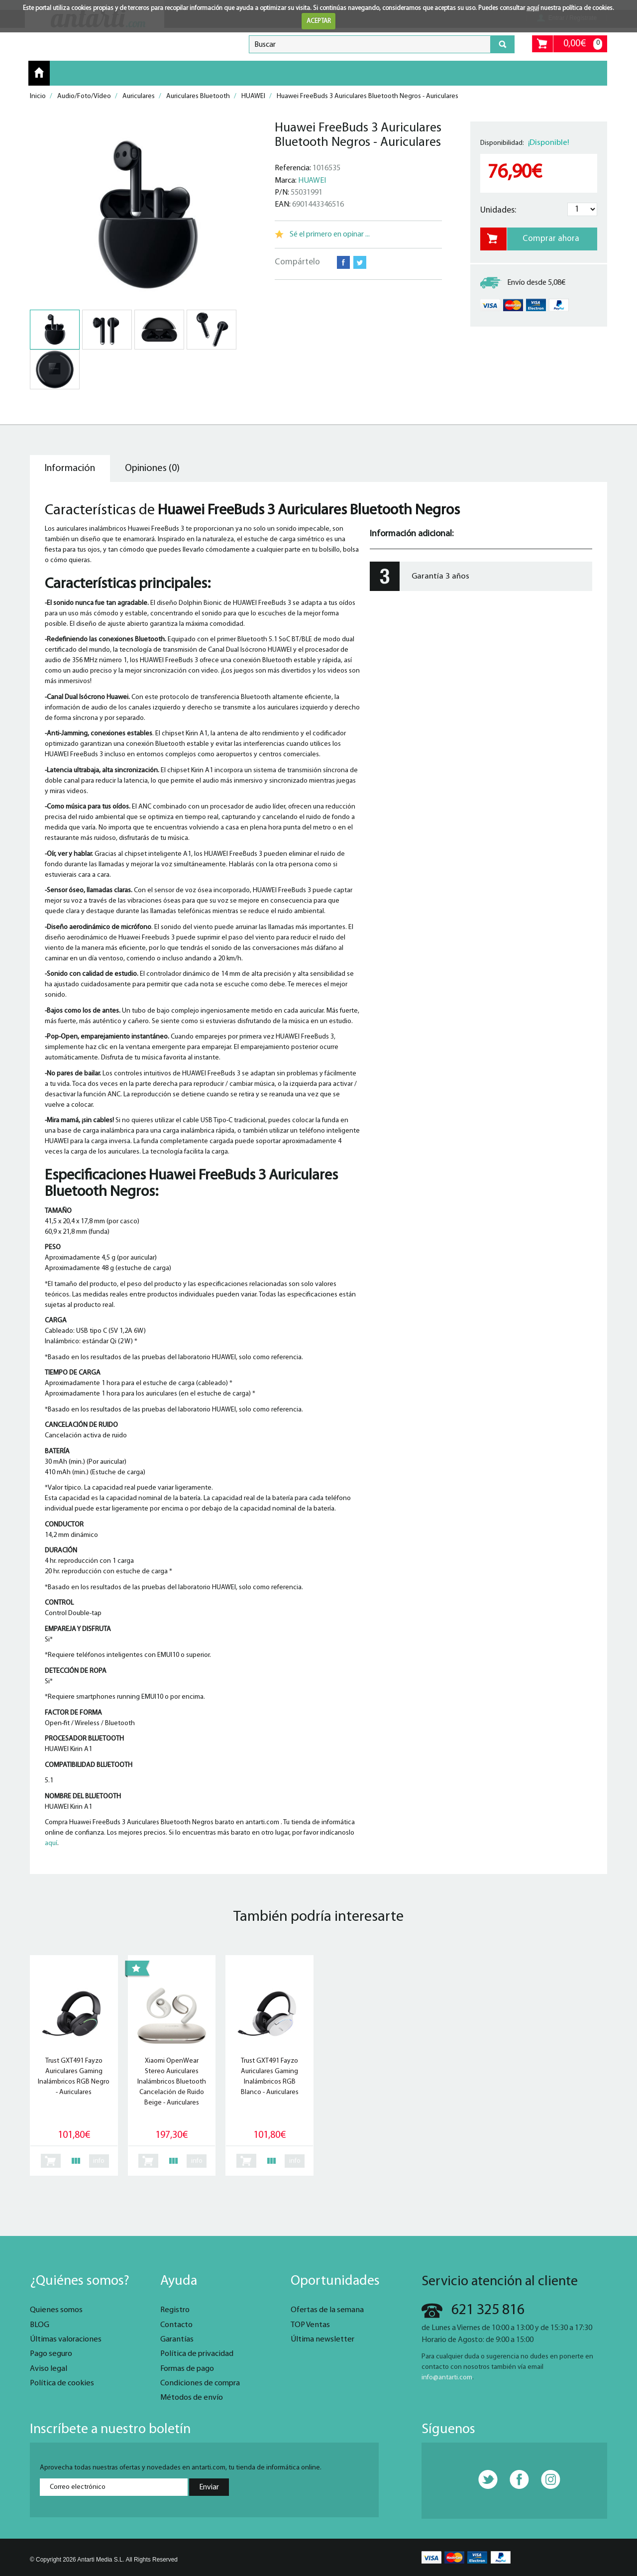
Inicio (39, 72)
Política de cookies (62, 2383)
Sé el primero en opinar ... (330, 234)
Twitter (359, 262)
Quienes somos (56, 2310)
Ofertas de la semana (327, 2310)
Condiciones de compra (200, 2383)
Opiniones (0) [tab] (152, 468)
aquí (533, 8)
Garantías (177, 2339)
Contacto (176, 2325)
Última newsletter (322, 2339)
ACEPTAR (319, 21)
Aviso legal (48, 2369)
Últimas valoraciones (66, 2339)
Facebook (343, 262)
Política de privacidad (196, 2354)
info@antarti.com (447, 2377)
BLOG (39, 2325)
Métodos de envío (191, 2398)
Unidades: (498, 210)
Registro (175, 2310)
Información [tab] (70, 468)
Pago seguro (51, 2354)
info (99, 2161)
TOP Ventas (310, 2325)
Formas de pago (187, 2369)
